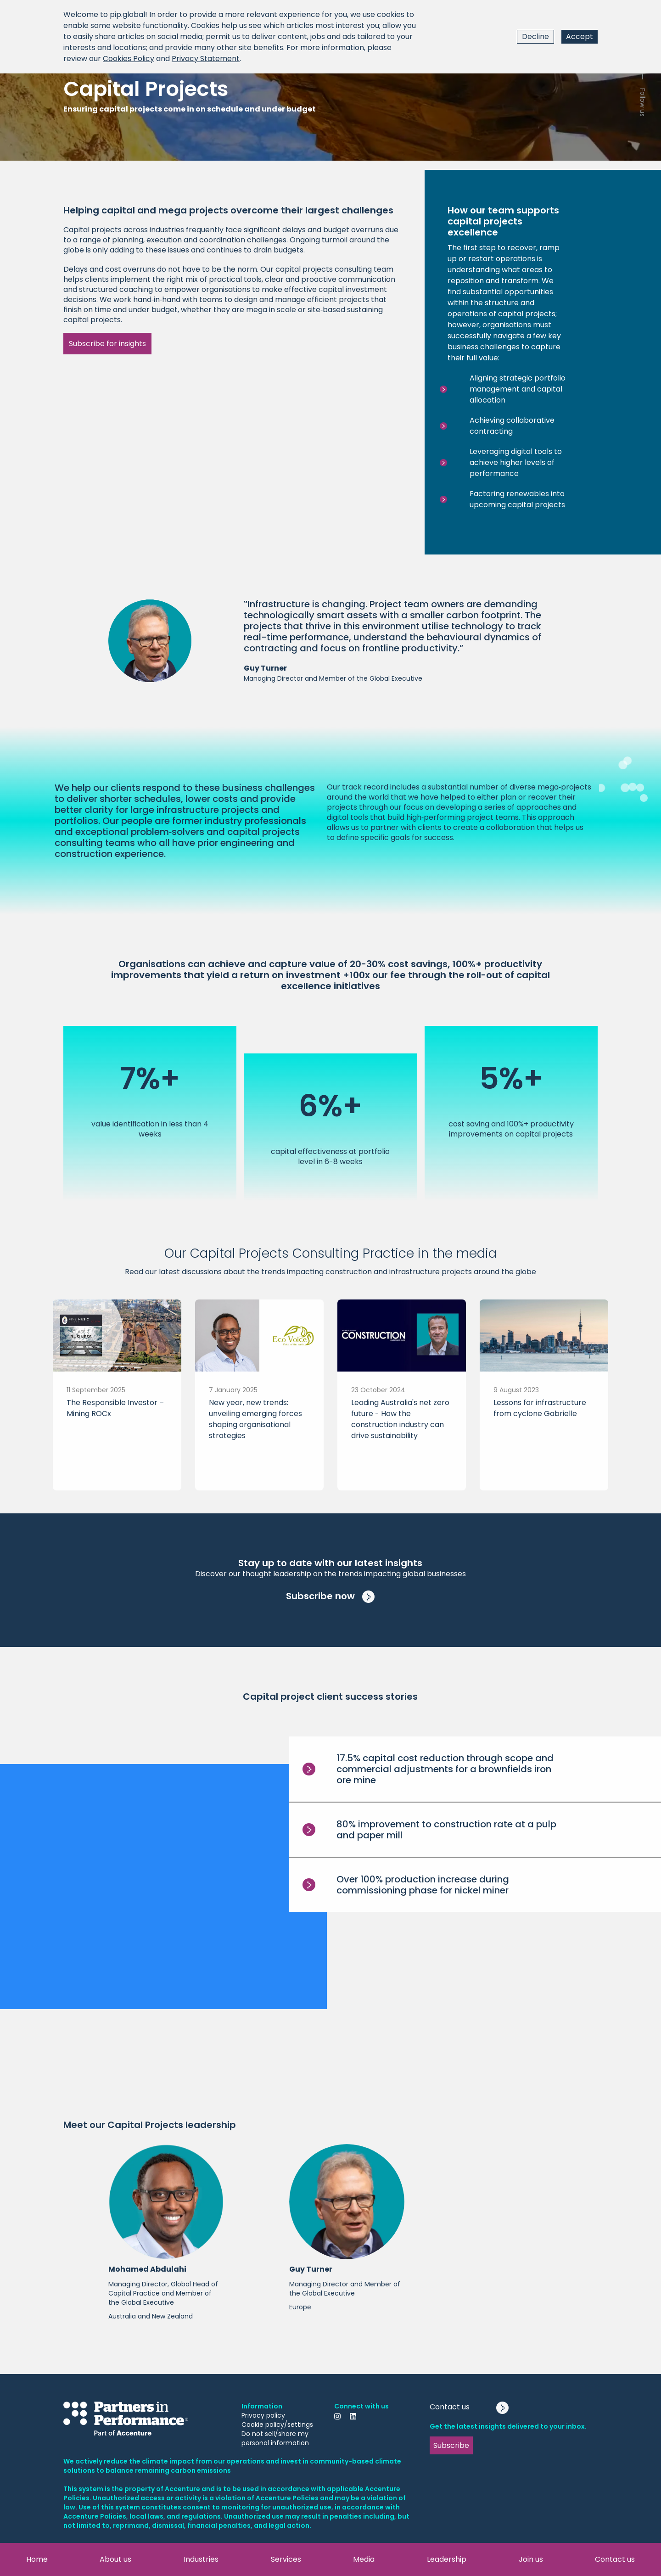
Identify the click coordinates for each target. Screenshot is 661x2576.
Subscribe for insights (107, 343)
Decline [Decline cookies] (535, 36)
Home (37, 2559)
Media (364, 2559)
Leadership (446, 2559)
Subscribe (451, 2445)
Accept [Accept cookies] (579, 36)
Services (286, 2559)
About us (115, 2559)
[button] (166, 2237)
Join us (531, 2559)
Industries (201, 2559)
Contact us (615, 2559)
